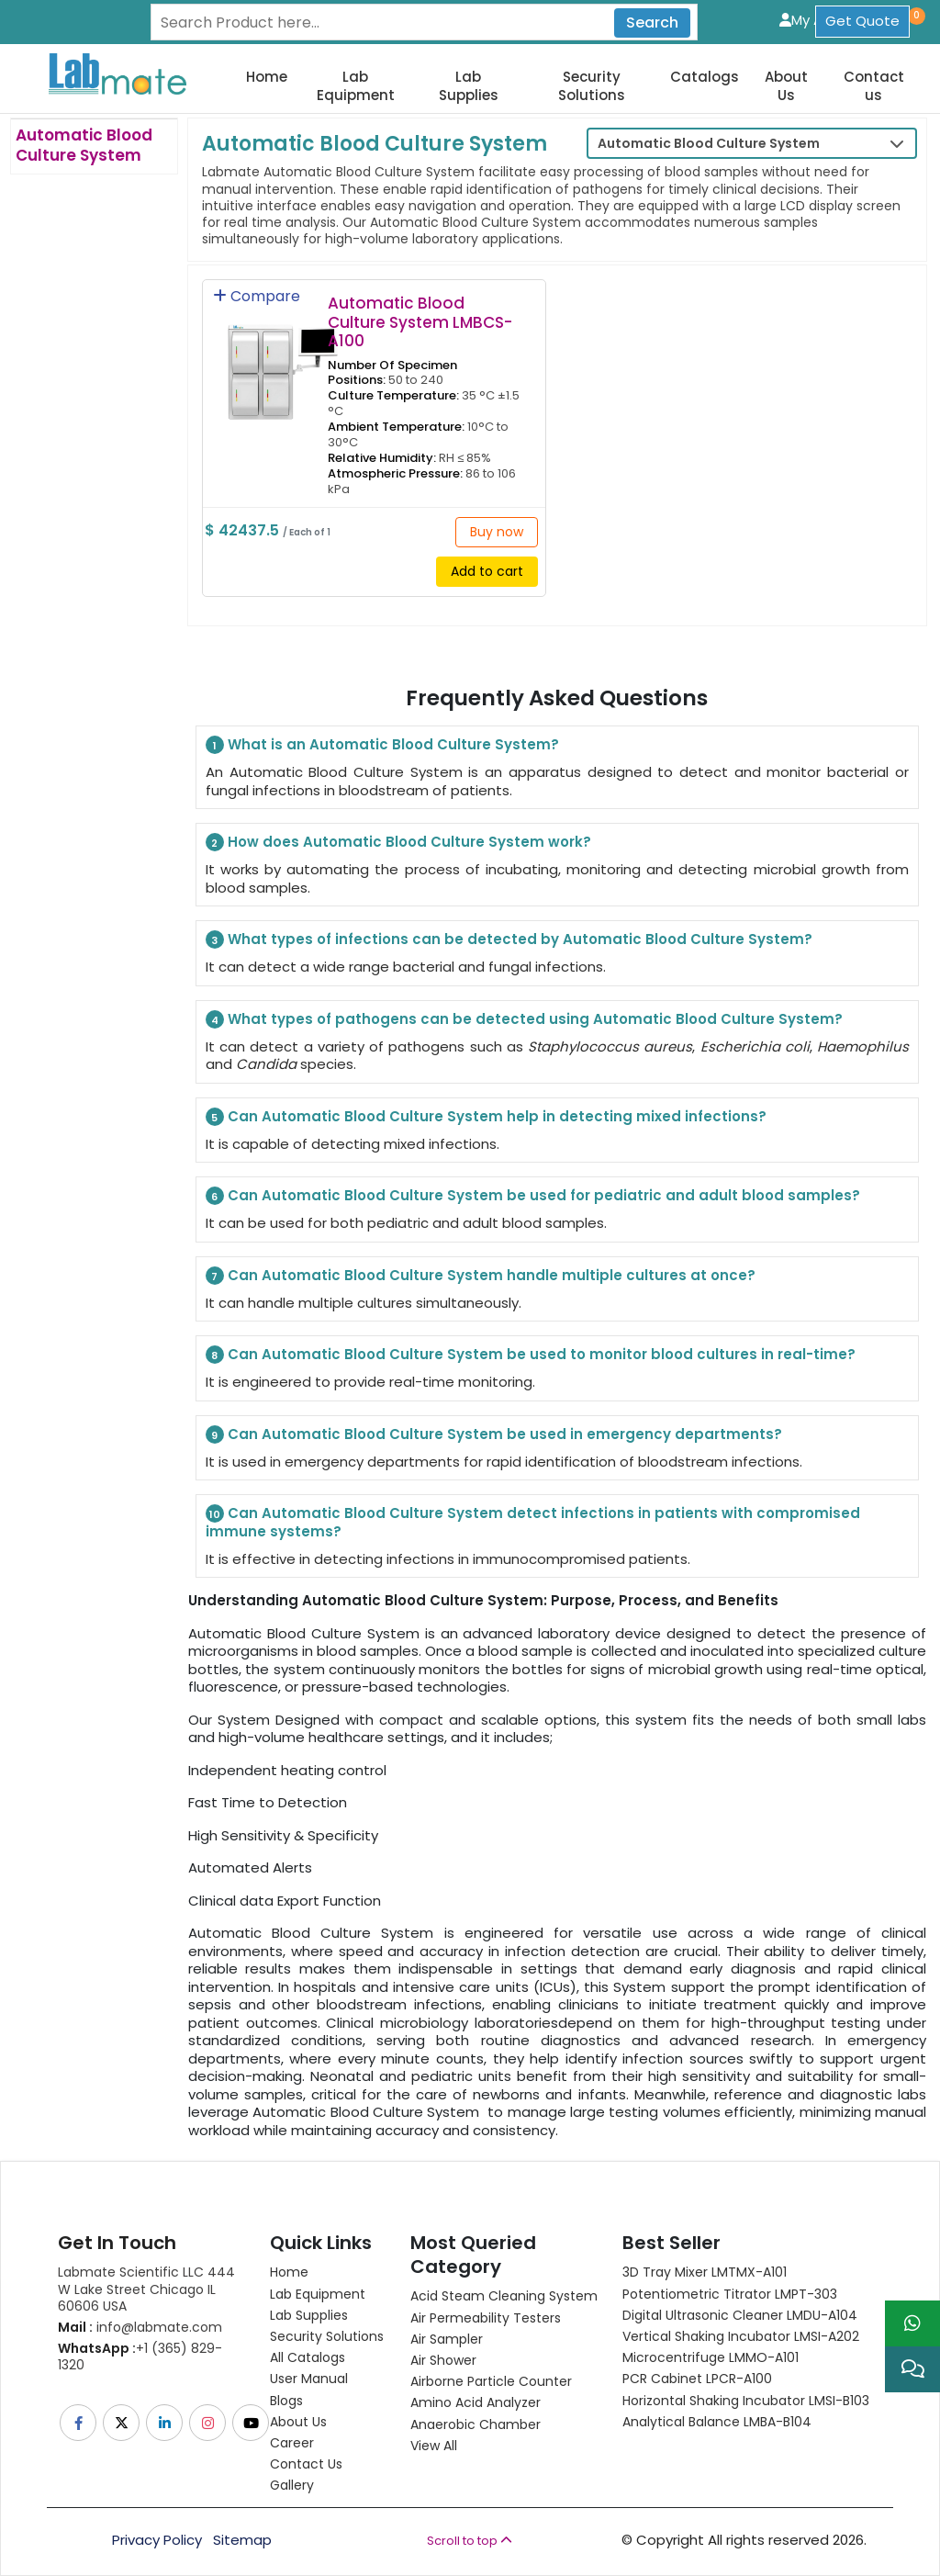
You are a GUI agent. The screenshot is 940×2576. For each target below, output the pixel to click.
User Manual (309, 2378)
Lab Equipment (356, 86)
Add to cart (487, 571)
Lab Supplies (468, 86)
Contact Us (306, 2464)
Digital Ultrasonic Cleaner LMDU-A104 (739, 2315)
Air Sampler (446, 2339)
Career (292, 2443)
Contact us (874, 86)
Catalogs (704, 77)
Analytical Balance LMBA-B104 (716, 2421)
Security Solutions (591, 86)
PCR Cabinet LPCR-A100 (697, 2378)
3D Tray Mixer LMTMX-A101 (704, 2272)
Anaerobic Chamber (475, 2424)
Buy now (496, 532)
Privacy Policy (157, 2540)
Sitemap (242, 2540)
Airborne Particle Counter (491, 2381)
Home (266, 77)
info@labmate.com (140, 2327)
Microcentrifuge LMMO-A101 (710, 2357)
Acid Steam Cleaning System (504, 2296)
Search (652, 22)
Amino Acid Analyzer (475, 2402)
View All (433, 2445)
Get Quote (862, 20)
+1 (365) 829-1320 (140, 2356)
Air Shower (443, 2360)
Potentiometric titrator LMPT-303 (729, 2294)
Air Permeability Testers (485, 2318)
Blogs (286, 2400)
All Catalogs (307, 2357)
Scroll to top (469, 2540)
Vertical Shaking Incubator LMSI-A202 (740, 2336)
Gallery (292, 2485)
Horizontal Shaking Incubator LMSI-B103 (745, 2400)
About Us (786, 86)
